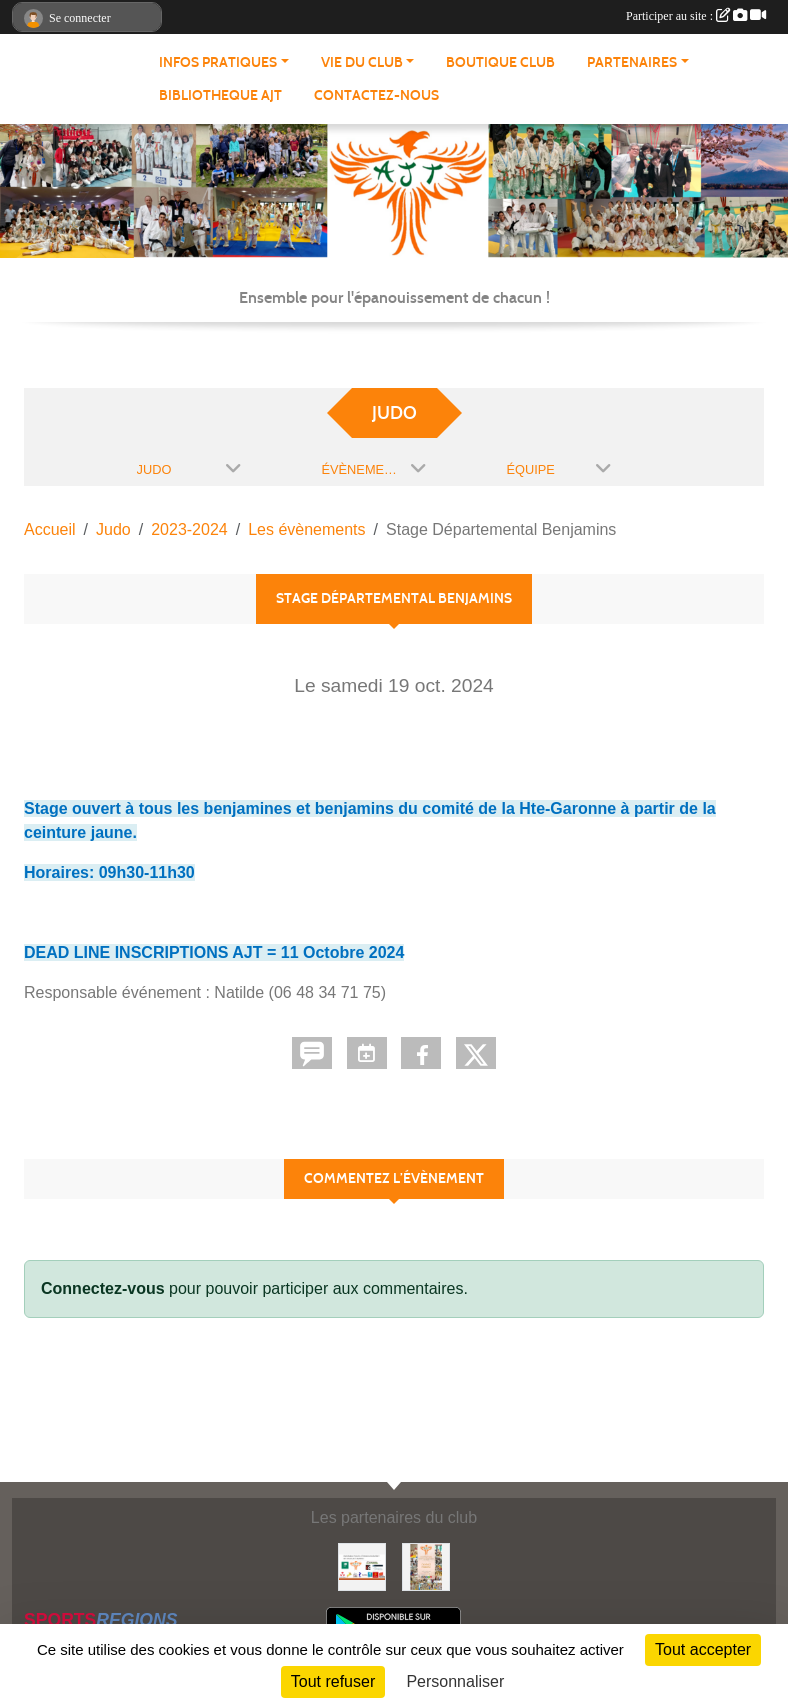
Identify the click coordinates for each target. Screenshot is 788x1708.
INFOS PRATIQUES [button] (218, 62)
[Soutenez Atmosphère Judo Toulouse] (426, 1565)
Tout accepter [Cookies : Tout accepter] (703, 1649)
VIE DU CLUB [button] (362, 62)
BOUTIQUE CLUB (500, 62)
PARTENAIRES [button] (632, 62)
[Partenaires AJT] (362, 1565)
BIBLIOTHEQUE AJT (220, 95)
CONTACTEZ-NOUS (376, 95)
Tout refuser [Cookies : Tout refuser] (333, 1681)
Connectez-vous (103, 1288)
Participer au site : (696, 16)
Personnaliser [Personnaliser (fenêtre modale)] (455, 1681)
